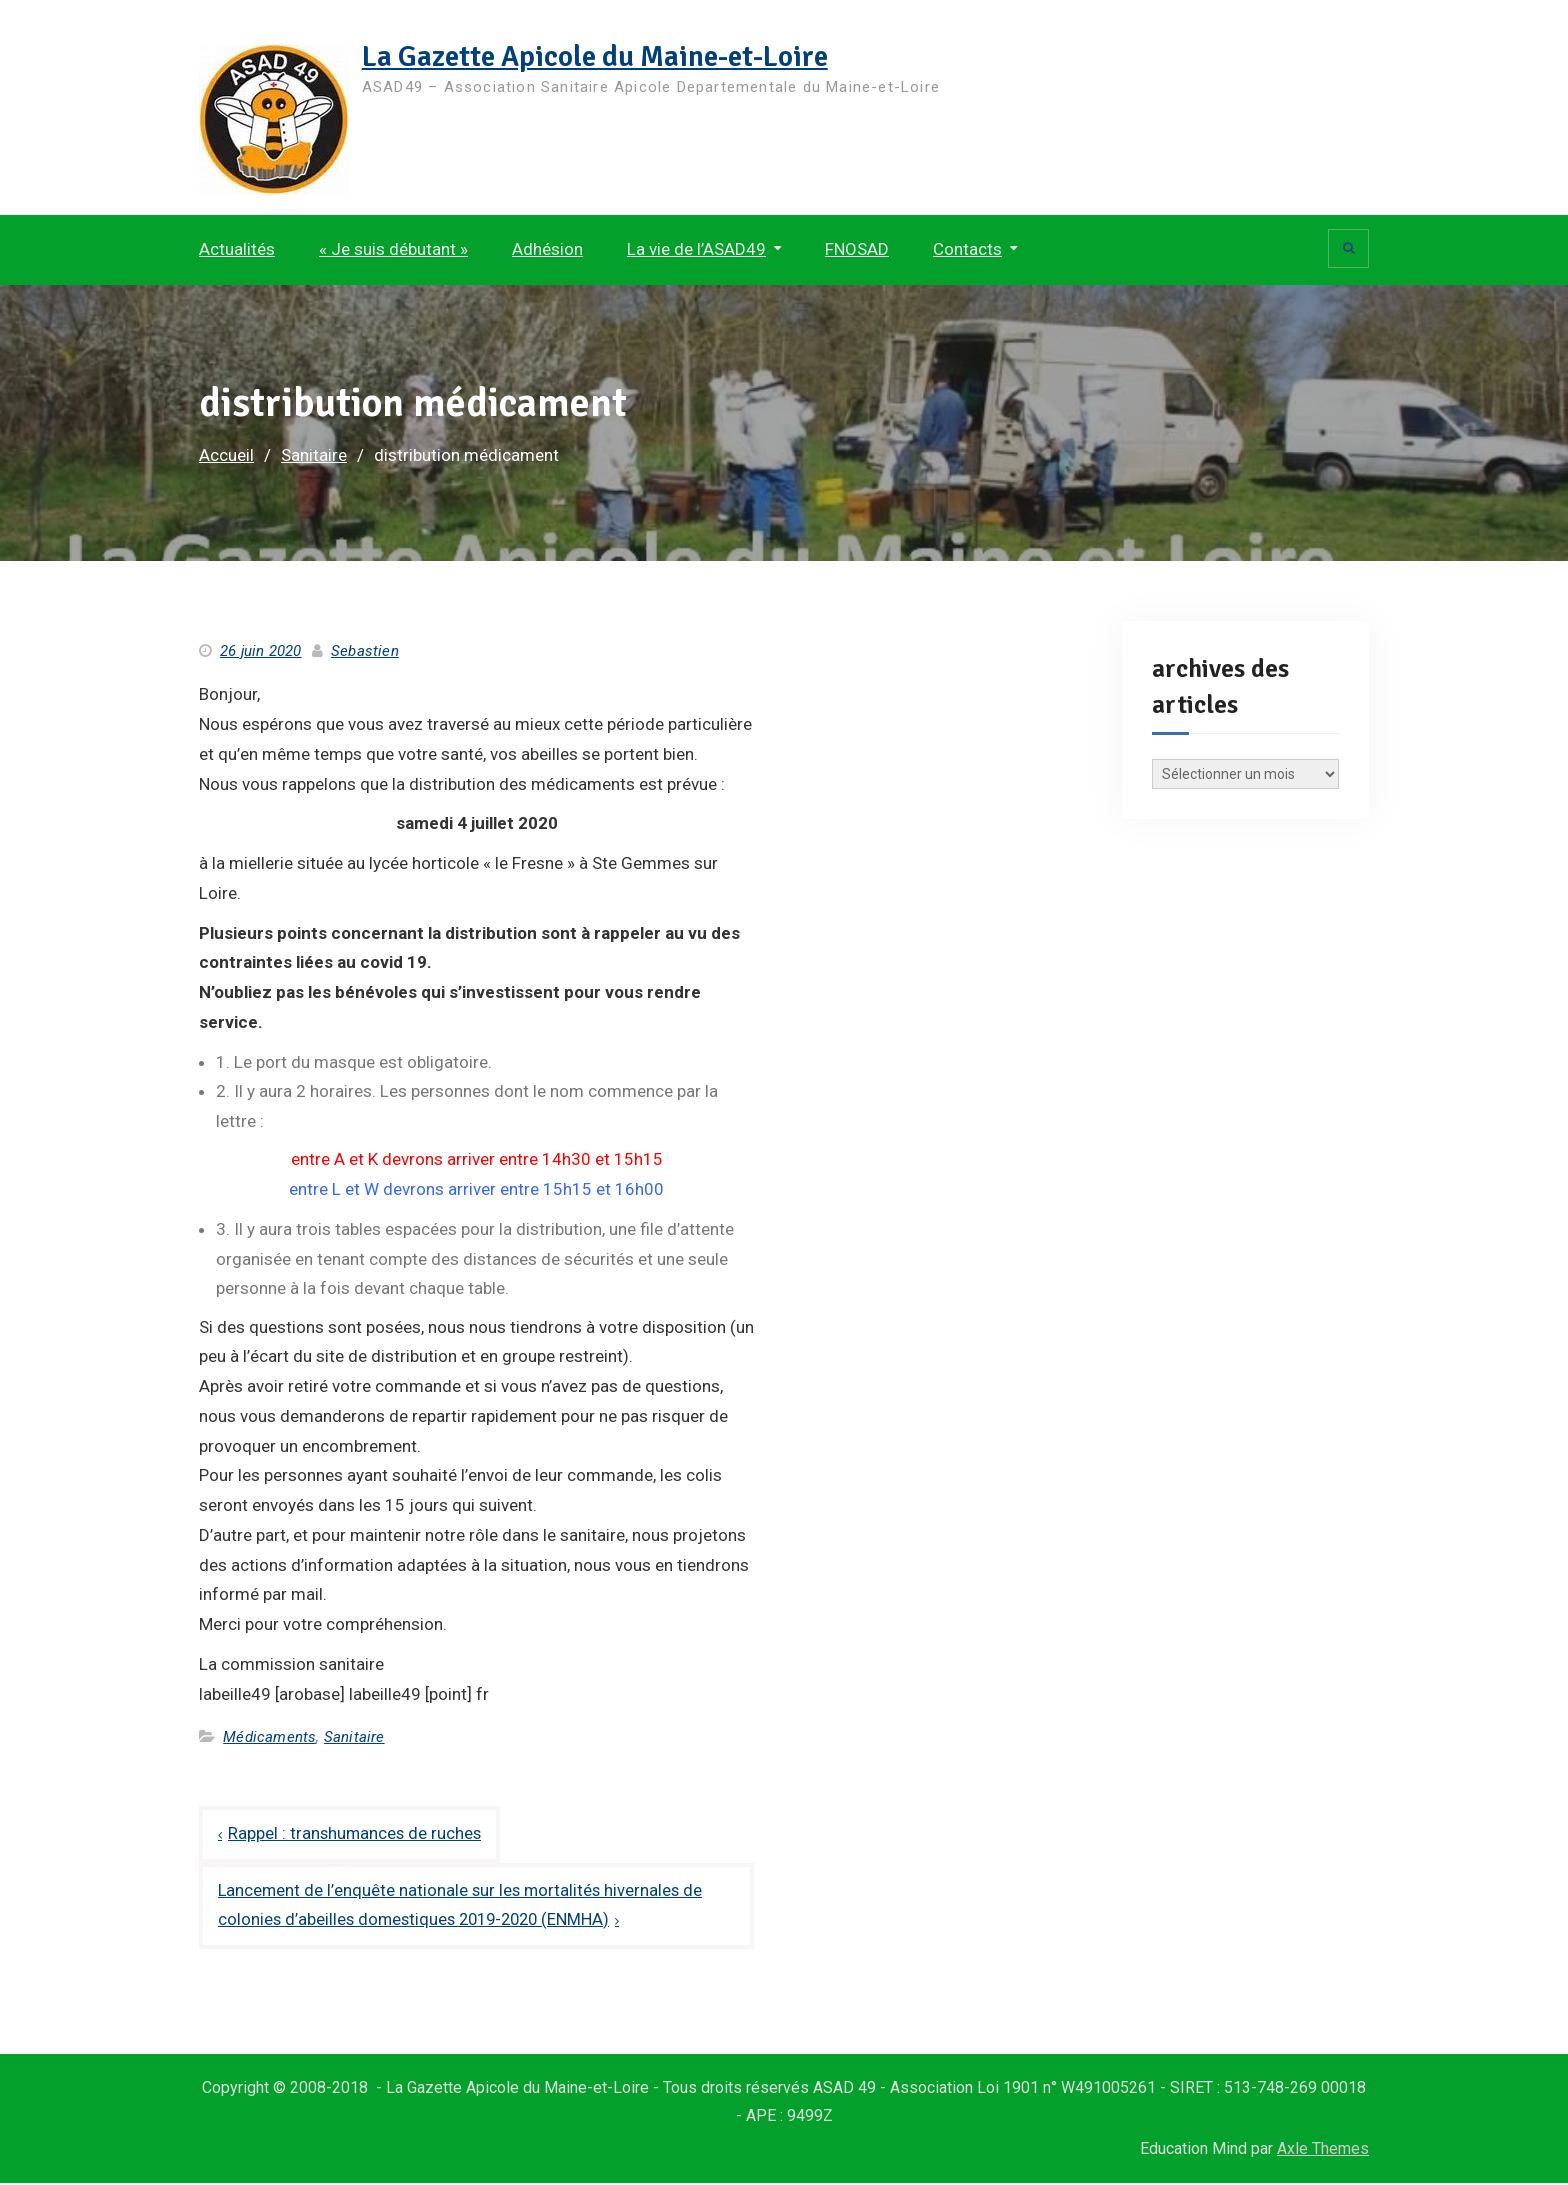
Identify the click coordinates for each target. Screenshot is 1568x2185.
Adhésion (547, 249)
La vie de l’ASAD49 (696, 249)
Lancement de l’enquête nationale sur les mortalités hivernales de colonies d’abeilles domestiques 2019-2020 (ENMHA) (463, 1906)
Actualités (237, 249)
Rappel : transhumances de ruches (356, 1834)
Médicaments (269, 1737)
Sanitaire (354, 1737)
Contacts (967, 249)
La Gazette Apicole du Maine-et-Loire (603, 56)
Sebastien (365, 651)
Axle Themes (1323, 2150)
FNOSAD (857, 249)
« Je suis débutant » (393, 249)
